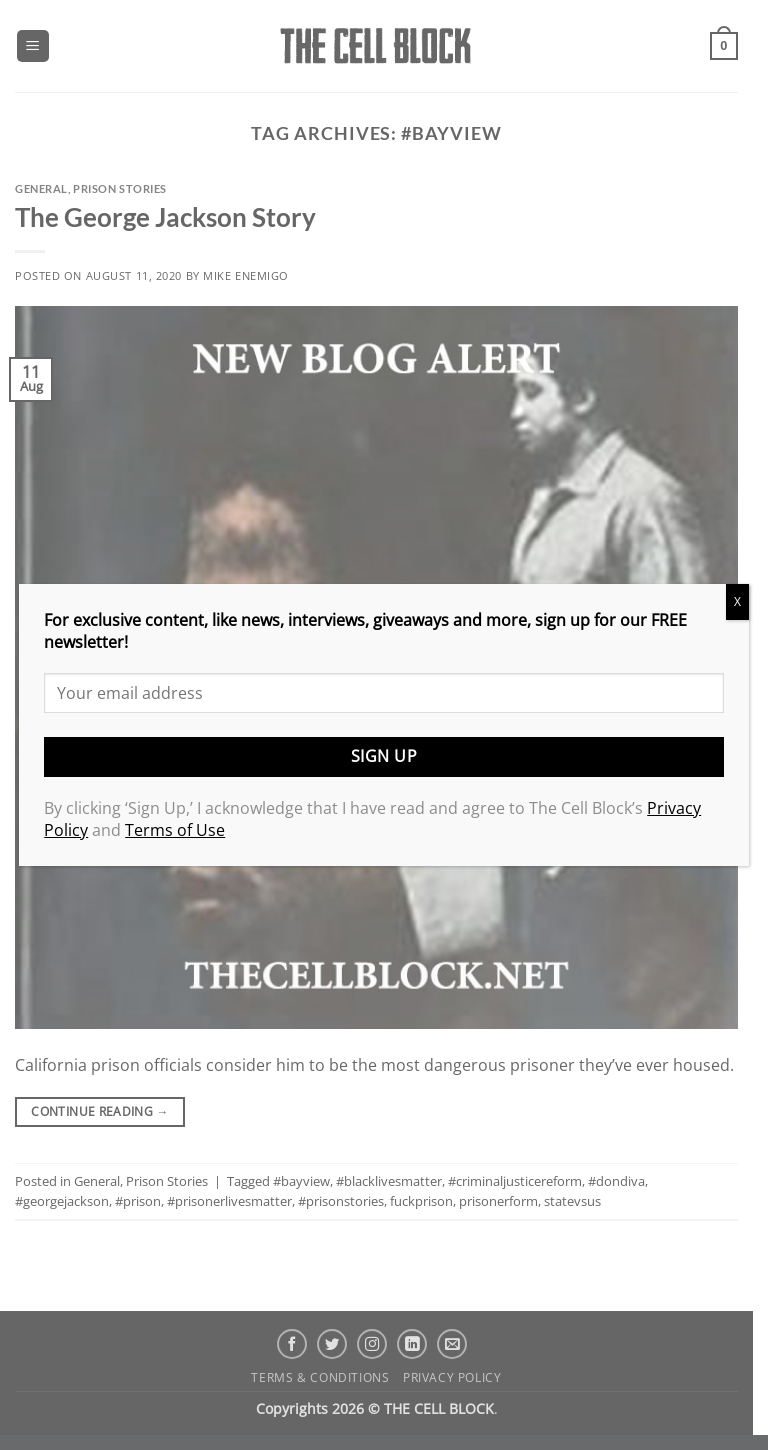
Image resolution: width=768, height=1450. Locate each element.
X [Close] (737, 601)
